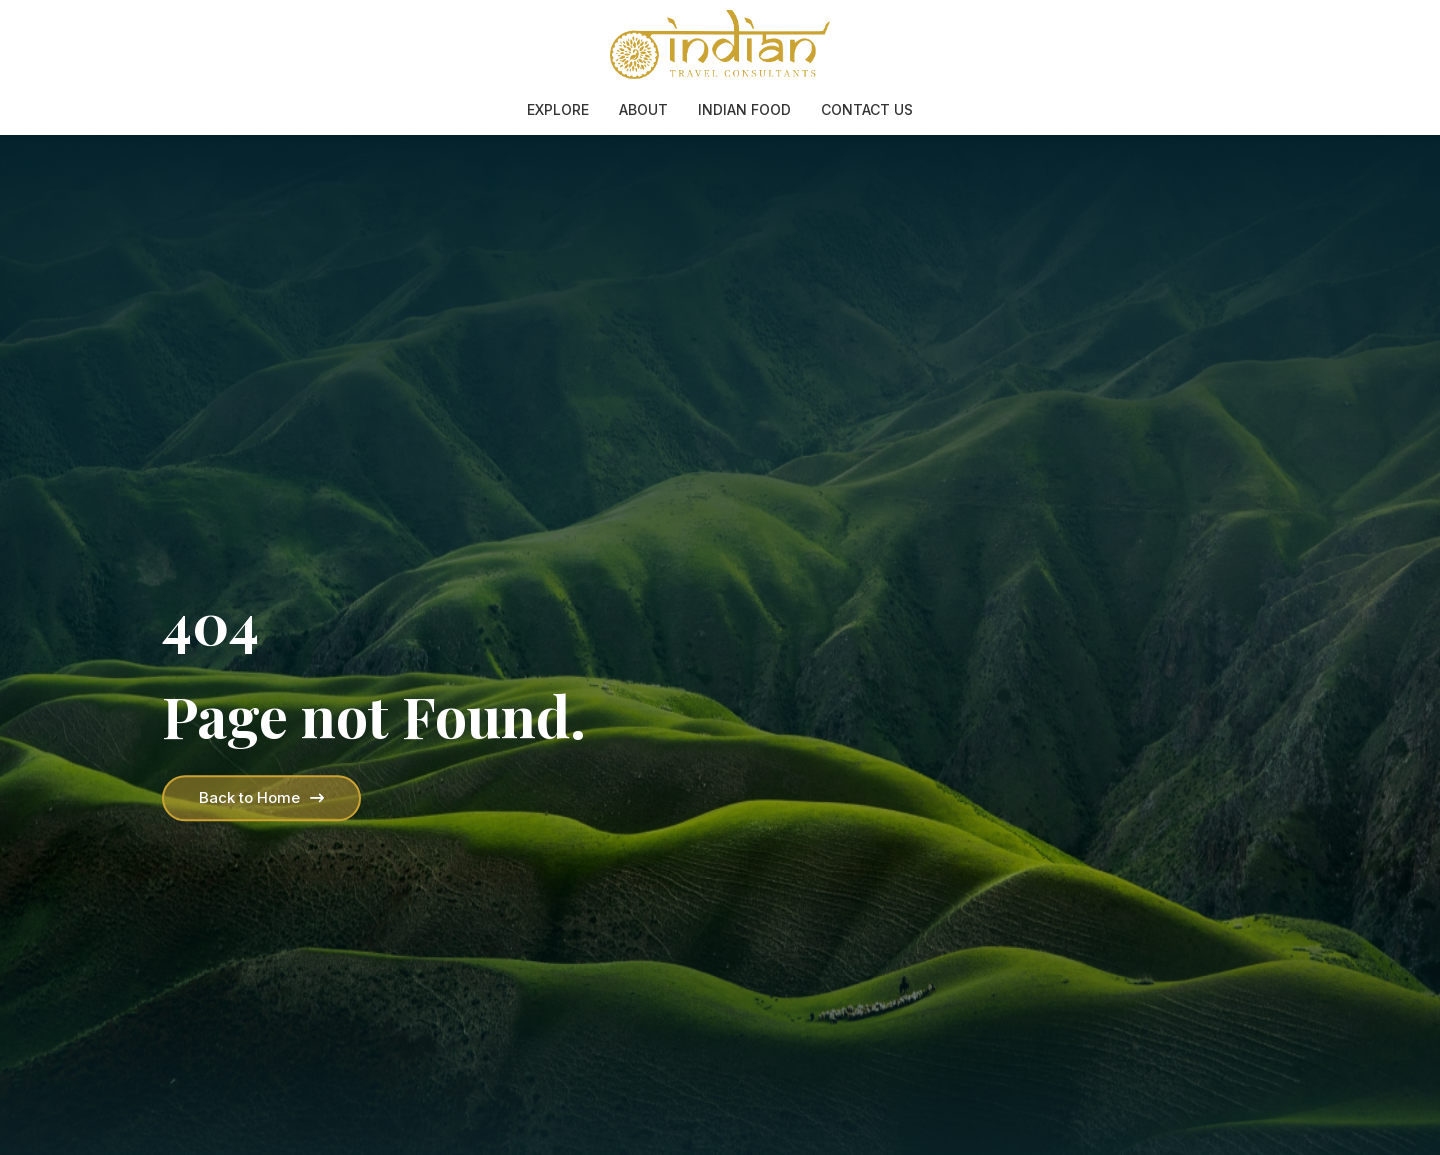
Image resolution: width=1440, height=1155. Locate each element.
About (643, 109)
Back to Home (261, 797)
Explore (558, 109)
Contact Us (867, 109)
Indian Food (744, 109)
